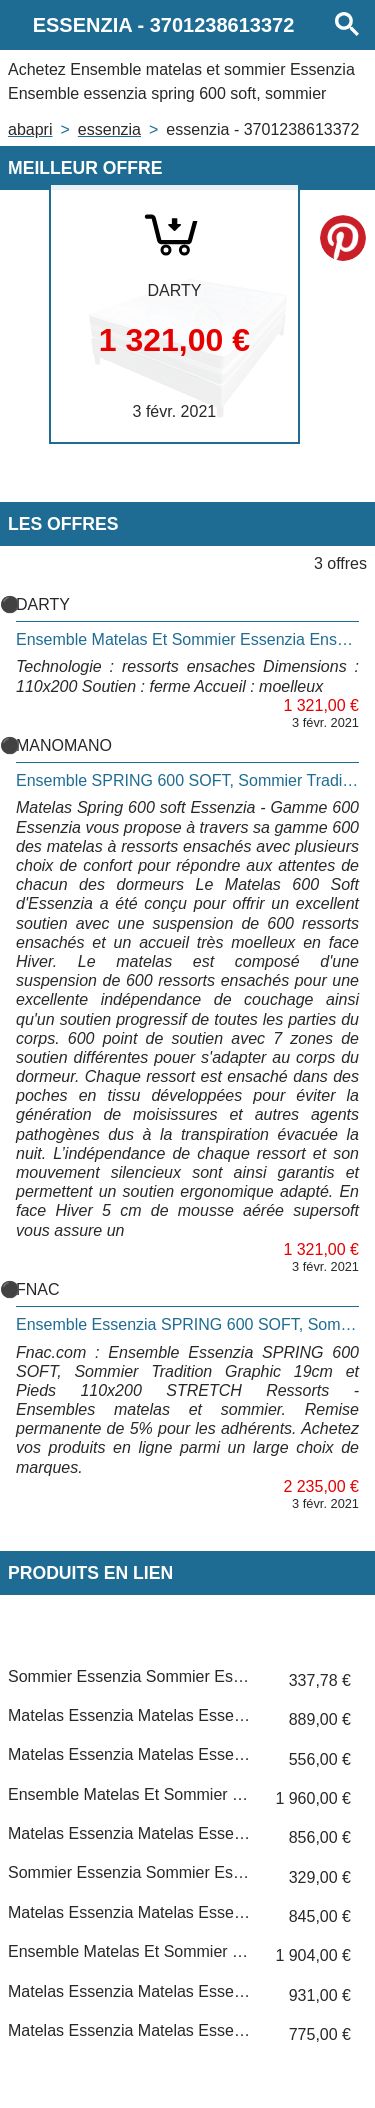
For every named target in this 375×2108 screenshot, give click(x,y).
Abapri (30, 129)
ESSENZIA (109, 129)
